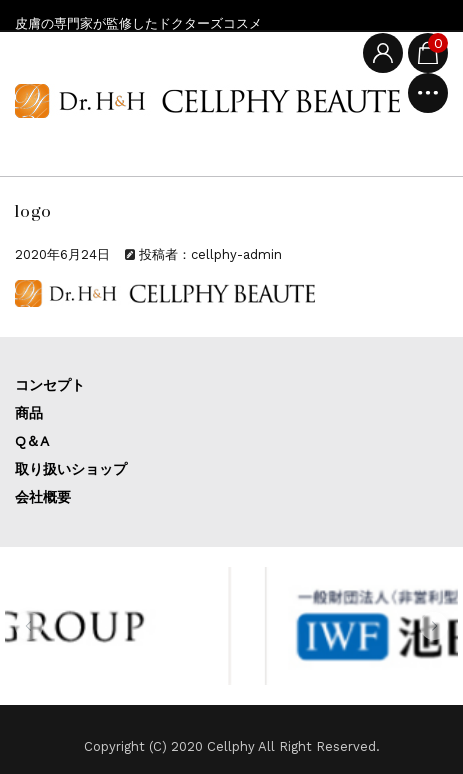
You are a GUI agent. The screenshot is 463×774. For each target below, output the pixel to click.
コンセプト (50, 385)
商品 (29, 413)
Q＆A (32, 441)
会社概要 (43, 497)
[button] (29, 626)
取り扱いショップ (71, 469)
